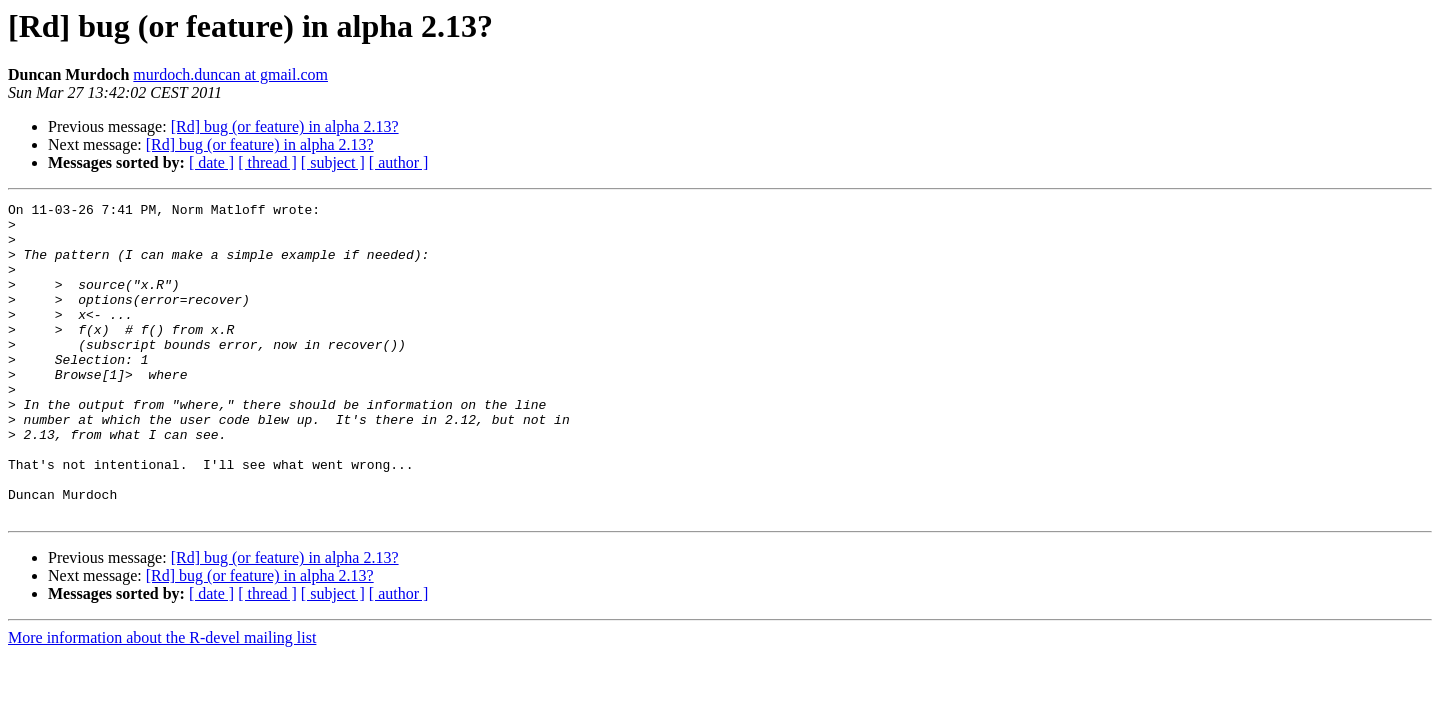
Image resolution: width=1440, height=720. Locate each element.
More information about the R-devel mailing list (162, 700)
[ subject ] (333, 162)
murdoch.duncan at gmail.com (230, 74)
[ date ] (211, 162)
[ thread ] (267, 162)
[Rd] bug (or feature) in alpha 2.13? (285, 126)
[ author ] (399, 162)
